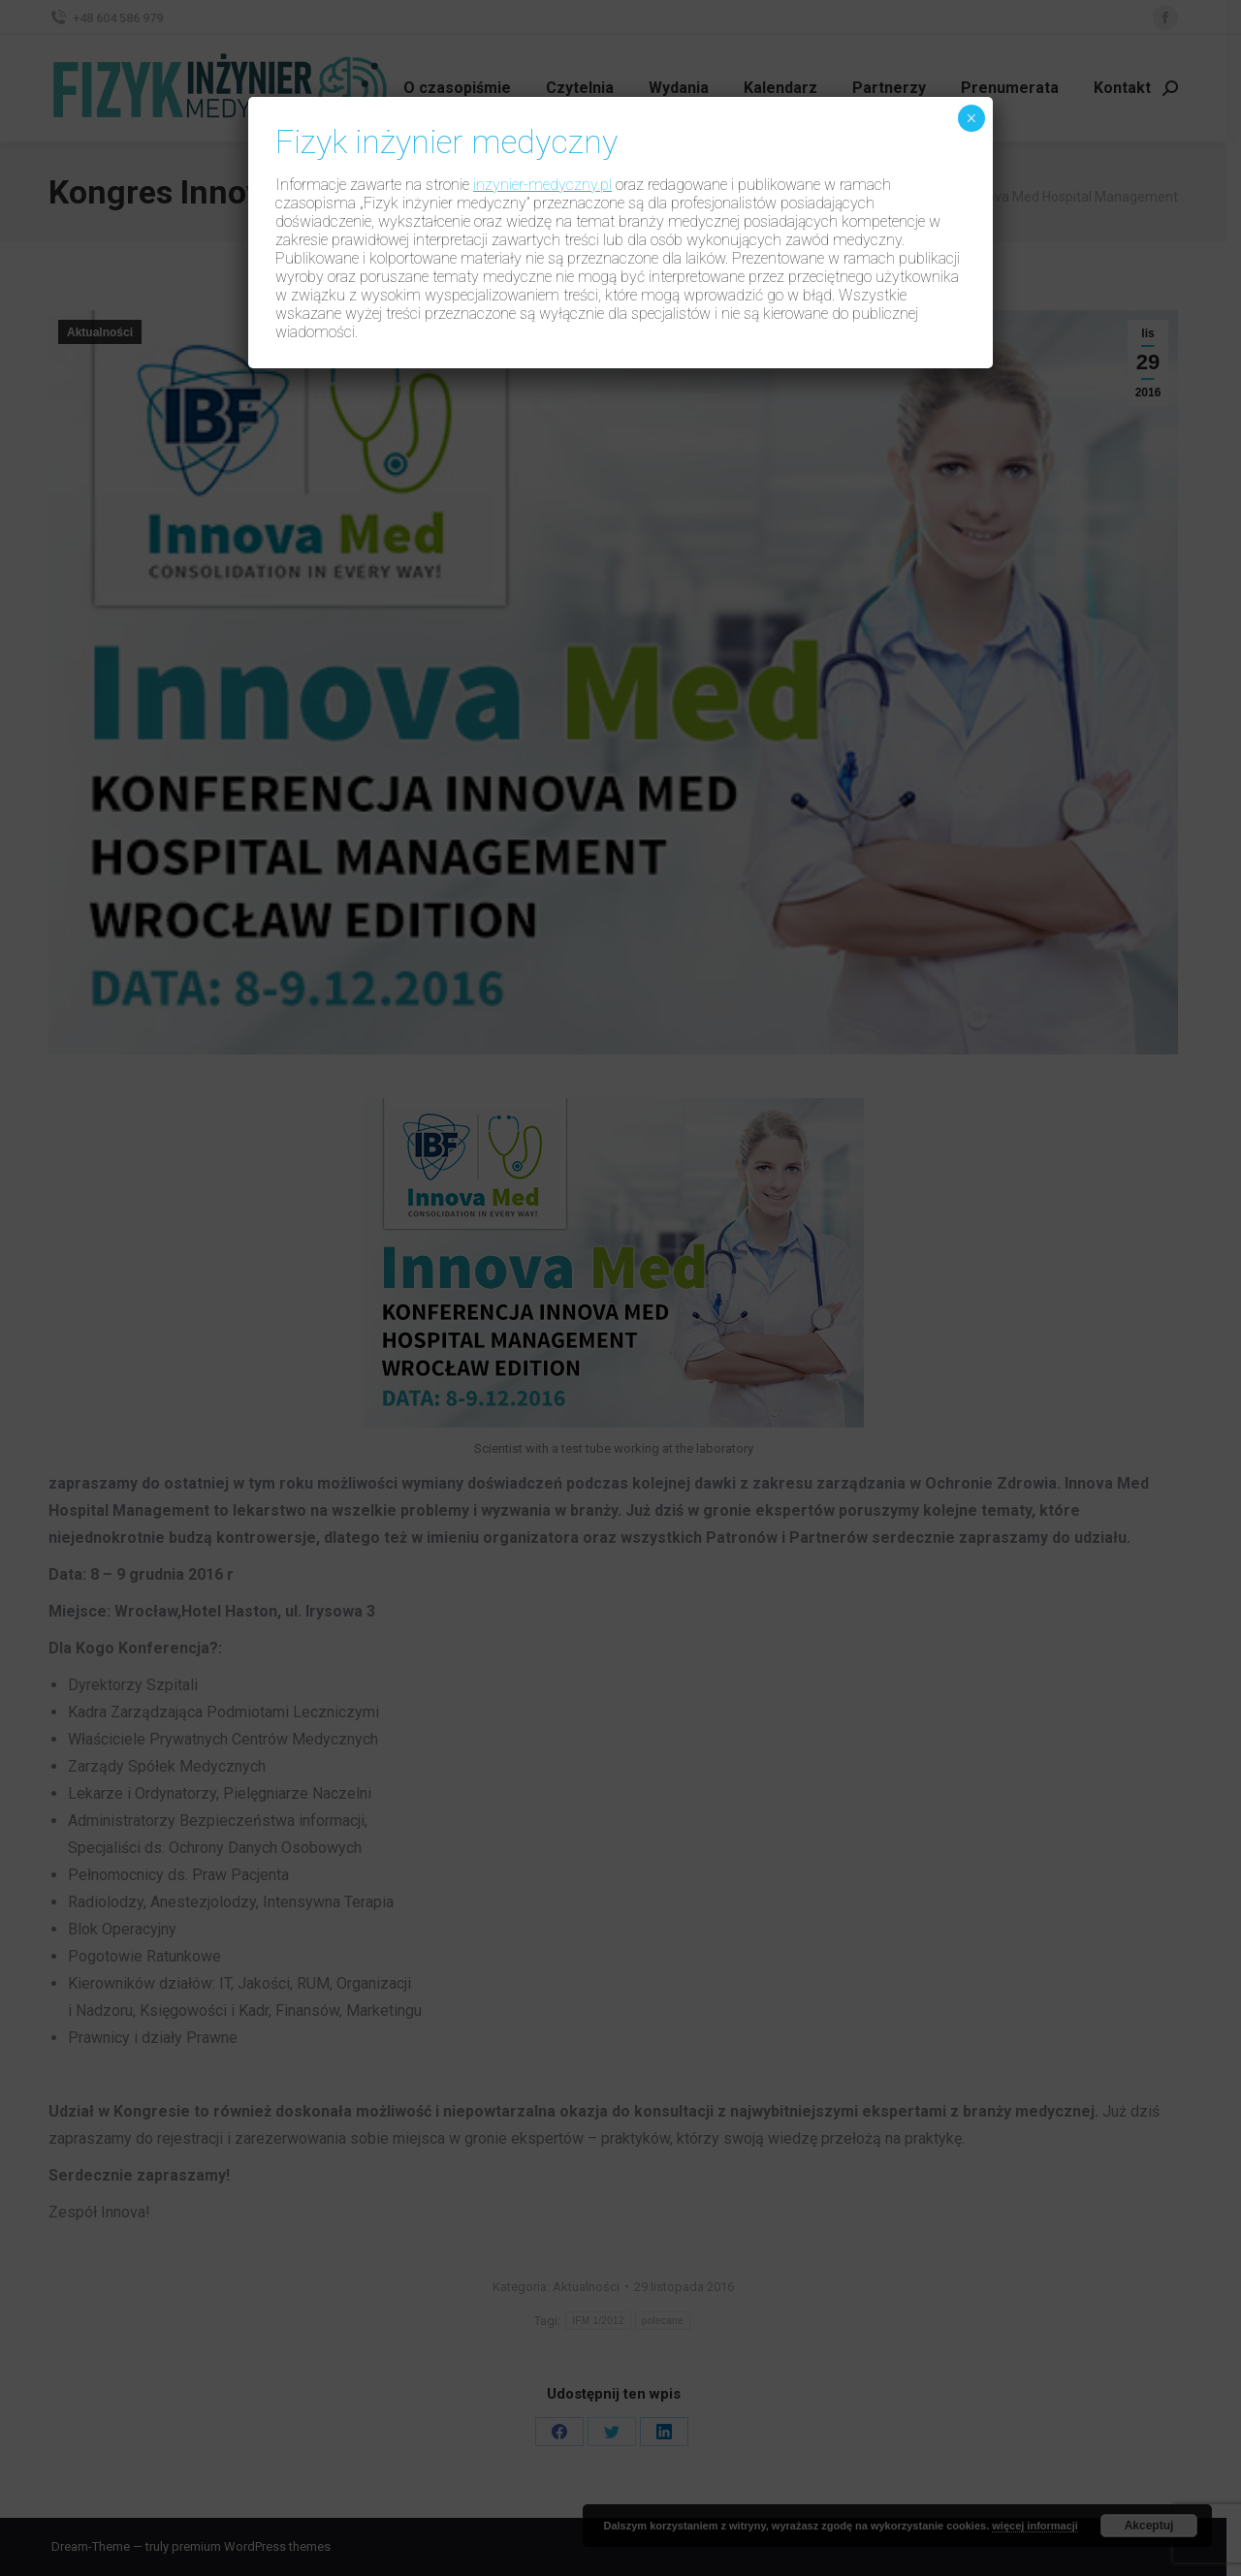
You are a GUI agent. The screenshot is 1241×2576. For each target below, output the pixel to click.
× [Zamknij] (971, 118)
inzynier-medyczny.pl (542, 184)
